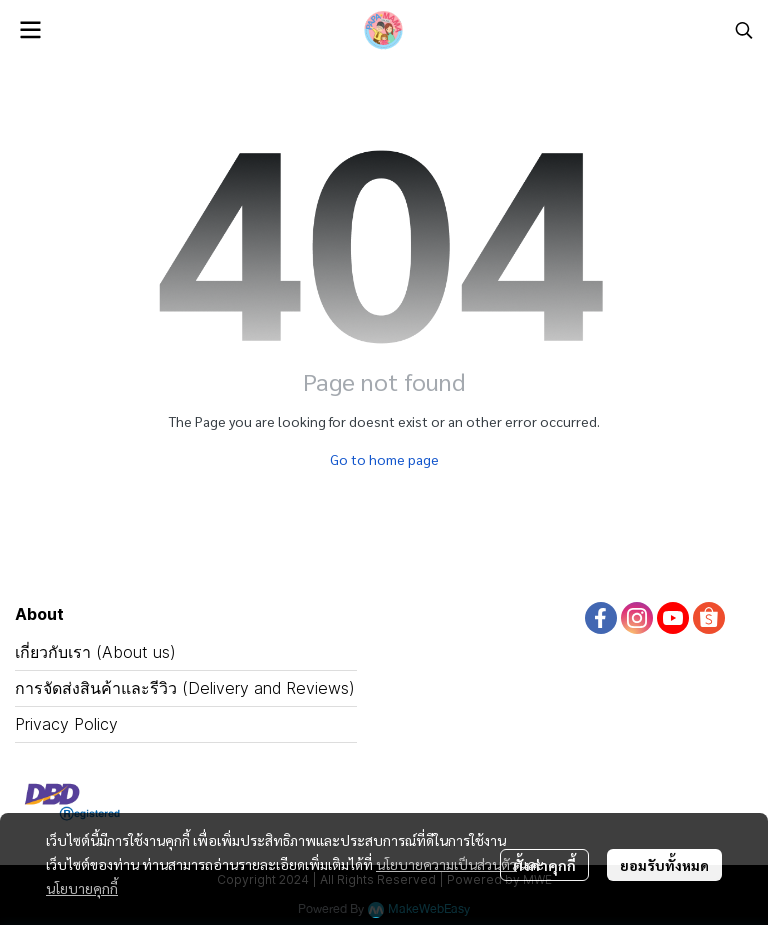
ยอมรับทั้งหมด (664, 865)
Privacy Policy (66, 724)
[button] (744, 30)
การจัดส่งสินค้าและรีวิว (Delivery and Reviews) (185, 688)
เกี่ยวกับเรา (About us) (95, 652)
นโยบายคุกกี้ (82, 888)
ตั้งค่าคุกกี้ (544, 865)
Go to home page (384, 459)
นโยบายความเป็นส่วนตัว (446, 864)
